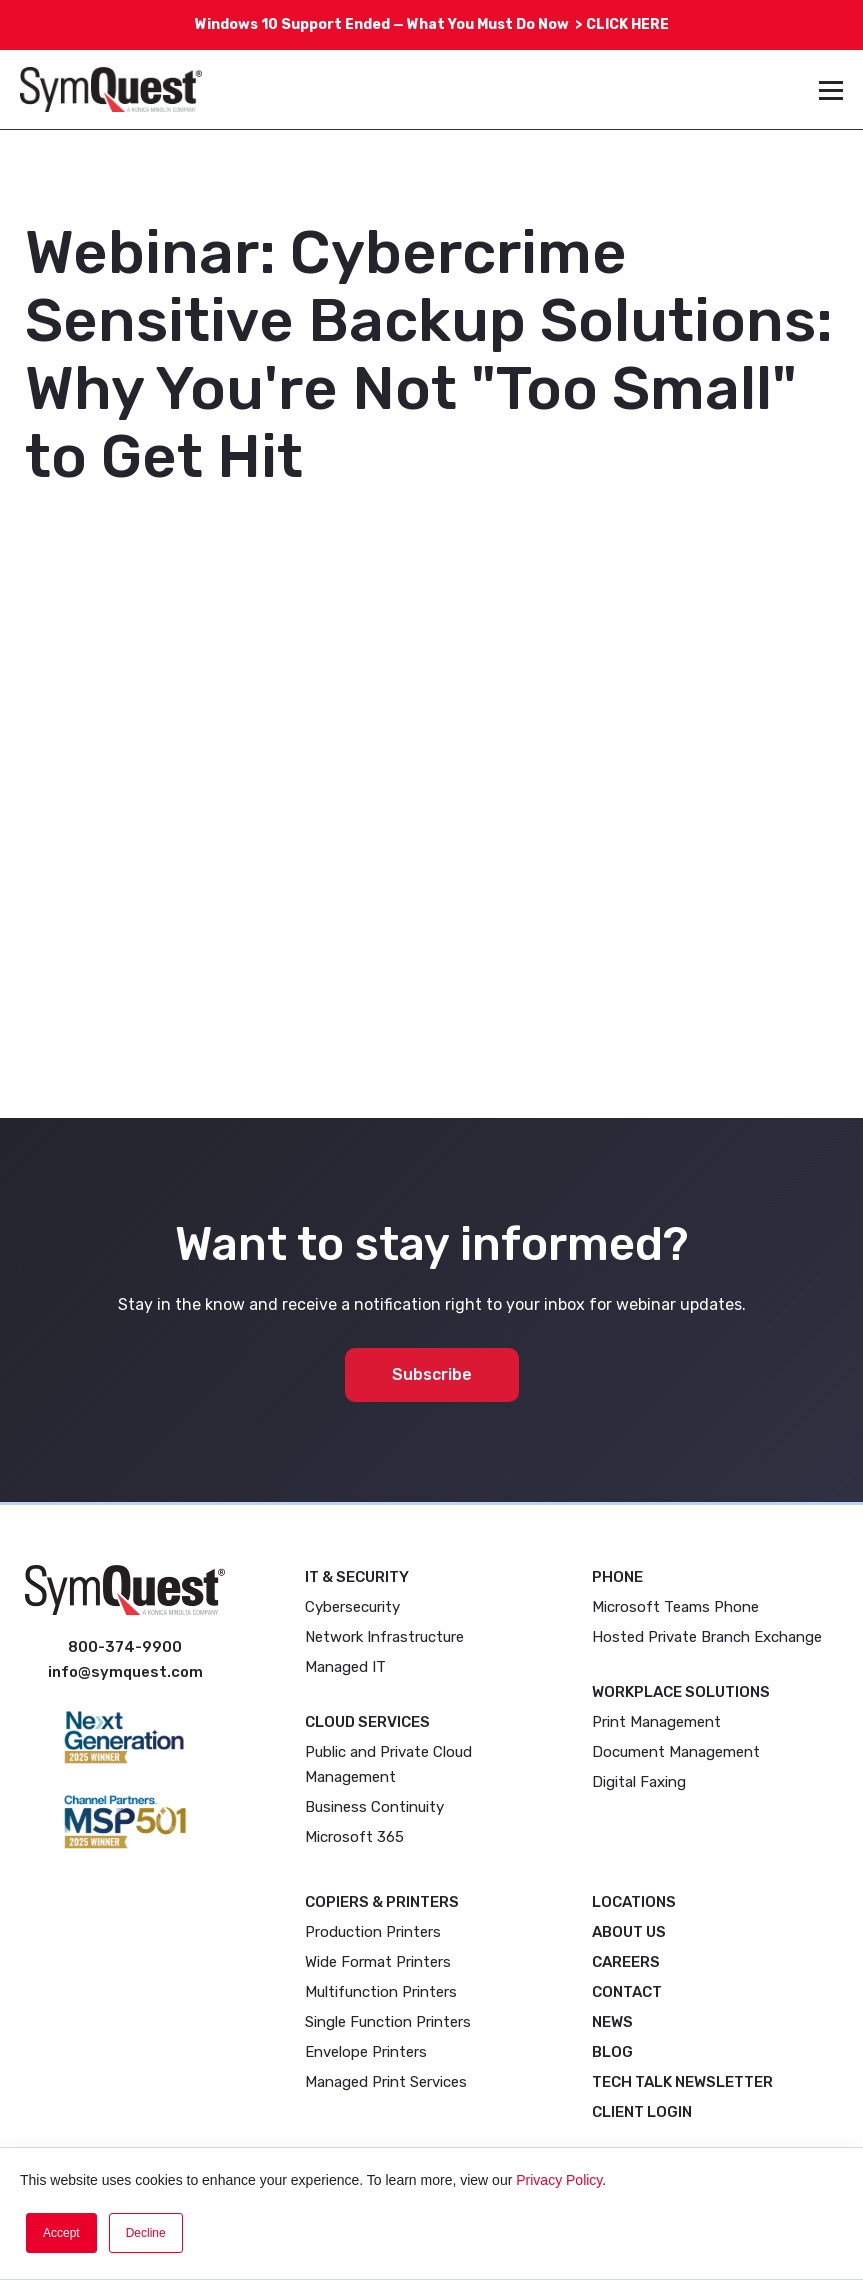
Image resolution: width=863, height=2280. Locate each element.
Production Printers (373, 1932)
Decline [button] (146, 2233)
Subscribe (432, 1374)
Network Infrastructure (384, 1637)
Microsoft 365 (354, 1837)
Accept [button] (61, 2233)
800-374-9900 (125, 1647)
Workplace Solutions (681, 1692)
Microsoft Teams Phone (675, 1607)
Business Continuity (374, 1807)
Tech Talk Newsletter (682, 2082)
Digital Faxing (639, 1782)
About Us (629, 1932)
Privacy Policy (559, 2180)
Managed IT (345, 1667)
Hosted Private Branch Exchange (707, 1637)
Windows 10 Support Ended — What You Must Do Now (390, 24)
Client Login (642, 2112)
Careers (626, 1962)
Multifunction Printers (381, 1992)
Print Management (656, 1722)
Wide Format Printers (378, 1962)
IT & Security (357, 1577)
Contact (627, 1992)
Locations (634, 1902)
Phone (617, 1577)
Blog (612, 2052)
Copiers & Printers (382, 1902)
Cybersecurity (352, 1607)
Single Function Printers (388, 2022)
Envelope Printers (366, 2052)
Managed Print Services (386, 2082)
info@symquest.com (125, 1672)
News (612, 2022)
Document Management (676, 1752)
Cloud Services (367, 1722)
